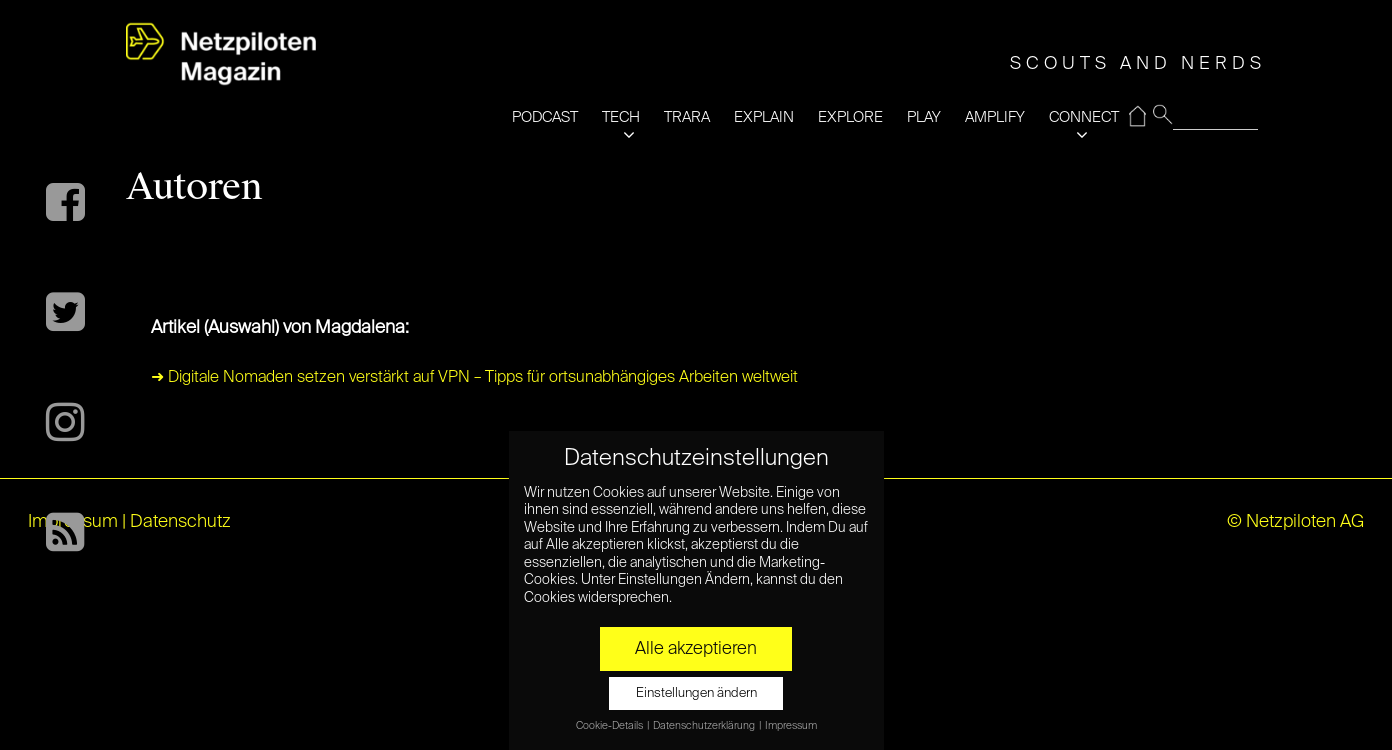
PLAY (924, 117)
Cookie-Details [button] (610, 726)
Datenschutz (180, 522)
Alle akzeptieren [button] (696, 649)
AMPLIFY (995, 117)
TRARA (687, 117)
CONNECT (1084, 117)
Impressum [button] (791, 726)
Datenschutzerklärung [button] (705, 726)
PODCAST (545, 117)
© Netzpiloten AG (1295, 522)
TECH (621, 117)
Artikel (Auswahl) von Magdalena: (280, 328)
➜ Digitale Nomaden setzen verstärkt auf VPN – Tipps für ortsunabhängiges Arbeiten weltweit (474, 378)
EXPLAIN (764, 117)
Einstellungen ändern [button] (696, 693)
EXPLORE (850, 117)
